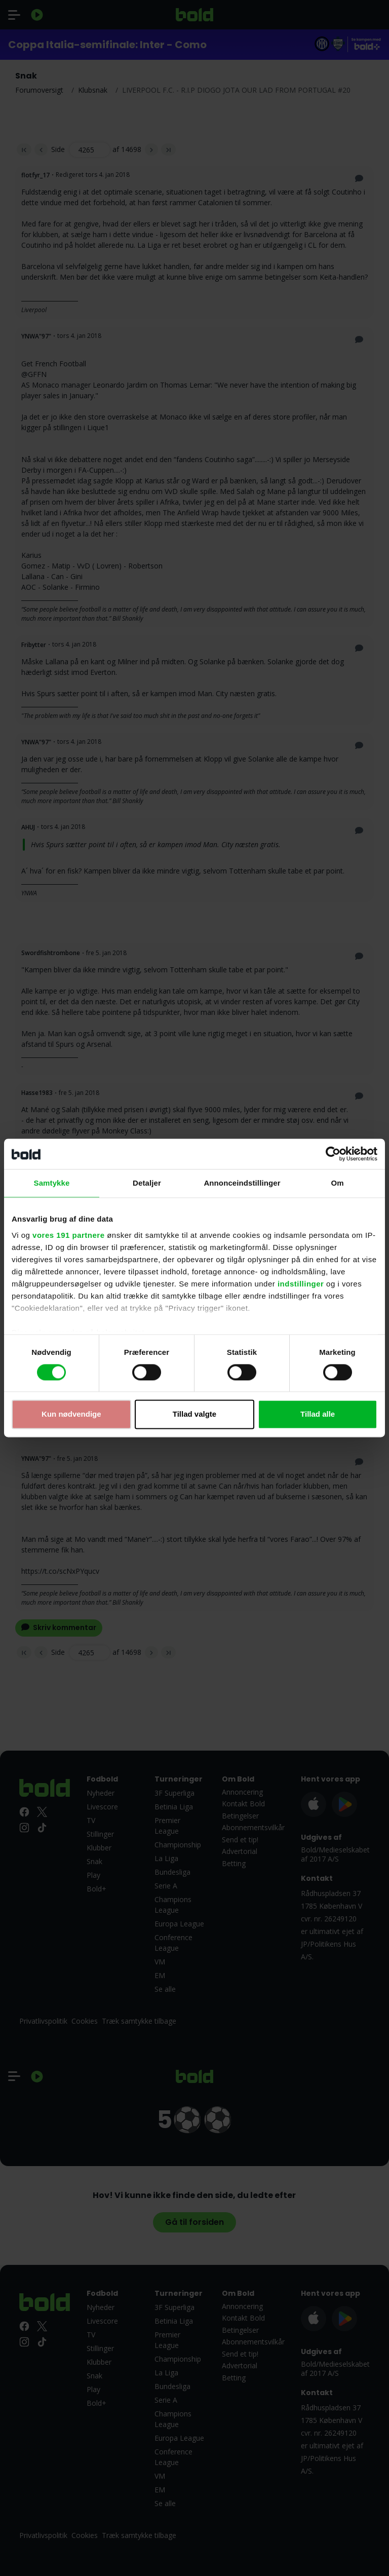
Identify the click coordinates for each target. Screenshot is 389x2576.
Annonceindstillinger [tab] (242, 1183)
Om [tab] (337, 1183)
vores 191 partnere (68, 1235)
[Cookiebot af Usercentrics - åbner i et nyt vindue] (333, 1153)
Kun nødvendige (71, 1414)
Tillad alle (317, 1414)
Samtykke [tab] (52, 1183)
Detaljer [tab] (147, 1183)
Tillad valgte (194, 1414)
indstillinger (301, 1283)
